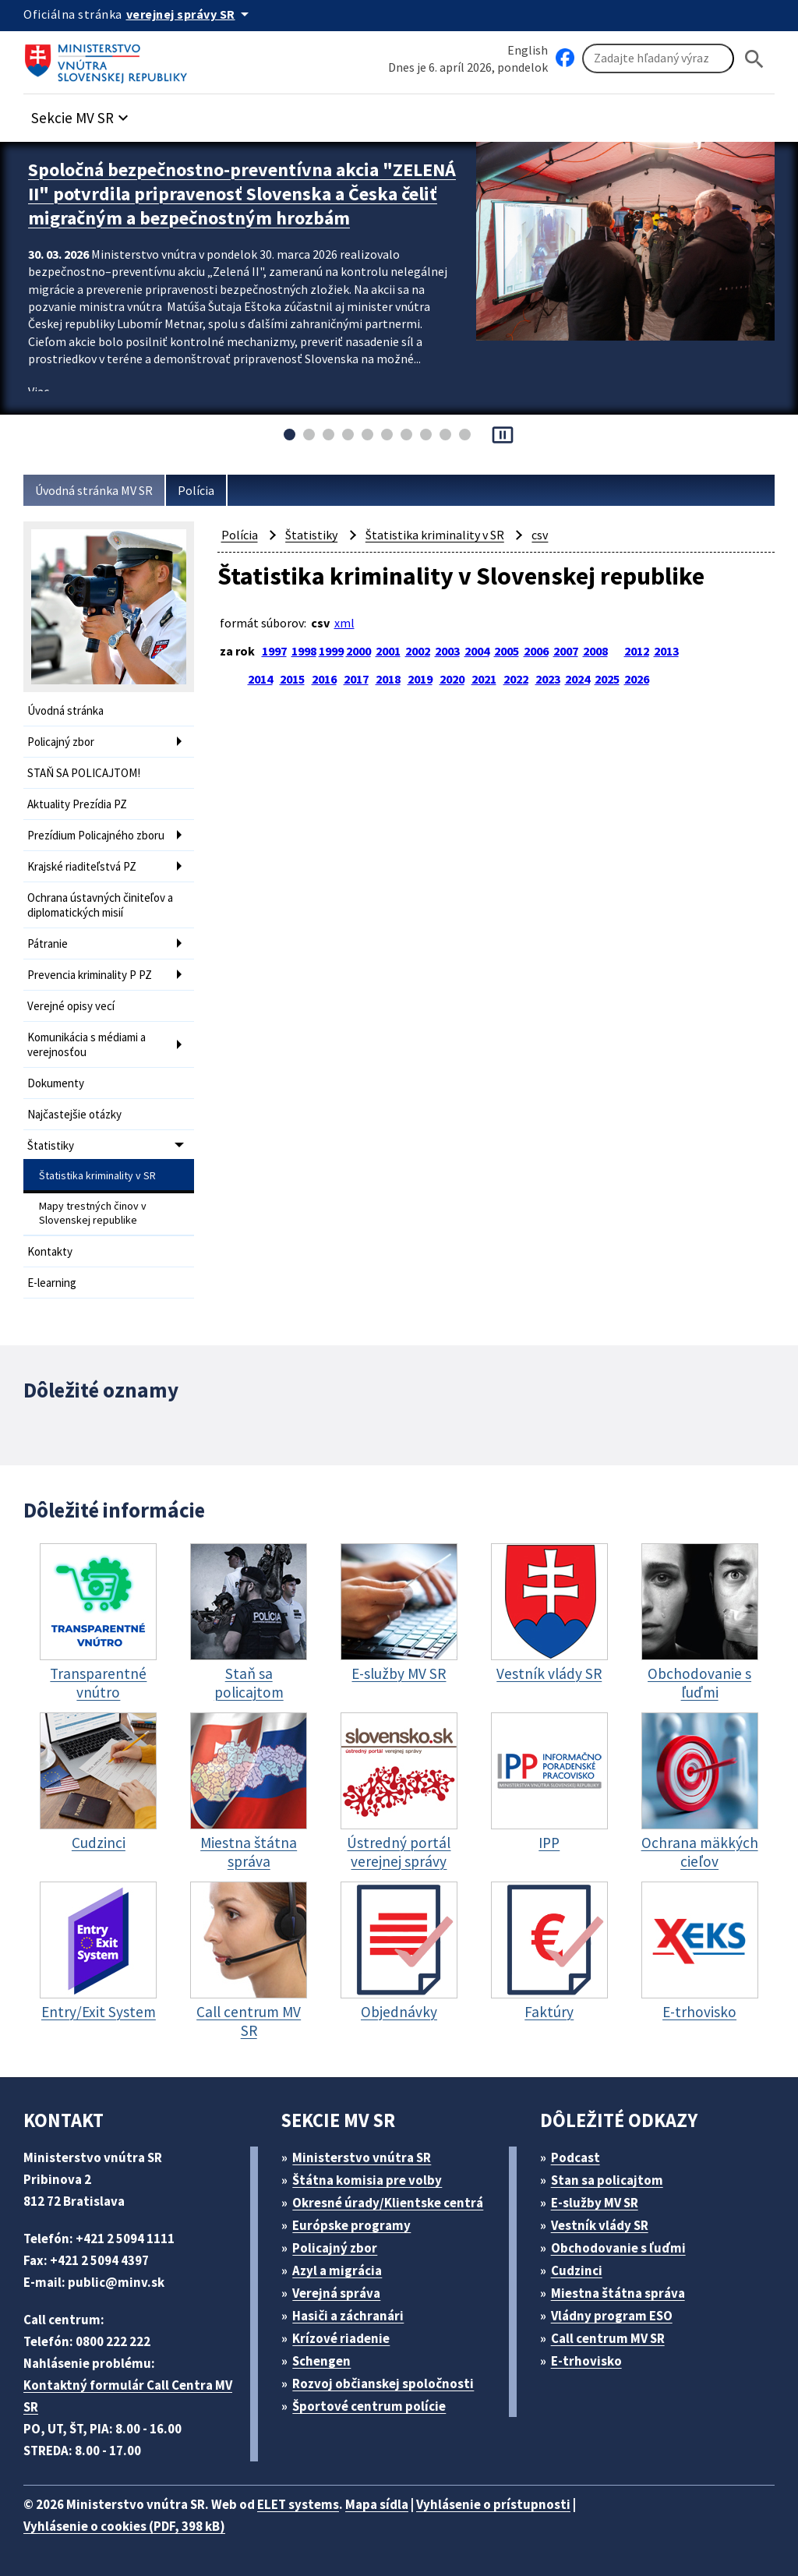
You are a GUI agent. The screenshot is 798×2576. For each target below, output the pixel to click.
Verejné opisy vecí (71, 1005)
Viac (38, 391)
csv (539, 534)
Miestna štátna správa (618, 2293)
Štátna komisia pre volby (367, 2180)
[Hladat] (754, 59)
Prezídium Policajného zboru (95, 835)
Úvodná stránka (65, 710)
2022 (515, 679)
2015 (292, 679)
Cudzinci (576, 2270)
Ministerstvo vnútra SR (361, 2157)
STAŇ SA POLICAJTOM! (83, 772)
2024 (577, 679)
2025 (607, 679)
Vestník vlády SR (599, 2225)
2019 (420, 679)
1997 (274, 651)
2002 (417, 651)
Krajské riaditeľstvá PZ (81, 866)
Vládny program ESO (612, 2315)
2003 (447, 651)
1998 (303, 651)
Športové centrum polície (369, 2406)
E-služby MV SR (594, 2202)
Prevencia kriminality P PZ (89, 974)
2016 (324, 679)
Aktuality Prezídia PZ (77, 804)
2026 (636, 679)
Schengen (321, 2360)
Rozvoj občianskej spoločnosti (383, 2383)
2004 (476, 651)
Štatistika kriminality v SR (97, 1175)
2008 (595, 651)
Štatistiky (50, 1145)
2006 (536, 651)
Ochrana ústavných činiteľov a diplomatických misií (100, 905)
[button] (82, 113)
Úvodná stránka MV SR (94, 490)
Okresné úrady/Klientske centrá (387, 2202)
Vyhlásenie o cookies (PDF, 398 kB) (124, 2526)
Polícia (196, 490)
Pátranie (47, 943)
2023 (547, 679)
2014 (260, 679)
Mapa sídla (376, 2504)
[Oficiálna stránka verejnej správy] (190, 14)
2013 (666, 651)
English (527, 50)
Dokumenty (55, 1083)
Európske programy (351, 2225)
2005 (506, 651)
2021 (483, 679)
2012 (636, 651)
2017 (356, 679)
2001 (388, 651)
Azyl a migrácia (337, 2270)
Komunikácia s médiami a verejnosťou (86, 1044)
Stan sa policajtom (607, 2180)
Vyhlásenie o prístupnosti (493, 2504)
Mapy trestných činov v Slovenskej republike (93, 1213)
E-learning (51, 1282)
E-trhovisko (586, 2360)
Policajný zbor (60, 741)
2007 (565, 651)
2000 (358, 651)
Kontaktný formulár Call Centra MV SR (127, 2395)
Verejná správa (336, 2293)
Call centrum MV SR (608, 2338)
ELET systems (298, 2504)
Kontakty (49, 1251)
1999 (331, 651)
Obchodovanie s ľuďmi (618, 2247)
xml (344, 623)
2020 (452, 679)
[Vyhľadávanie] (658, 58)
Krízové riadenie (341, 2338)
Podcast (575, 2157)
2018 (388, 679)
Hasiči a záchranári (348, 2315)
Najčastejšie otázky (74, 1114)
